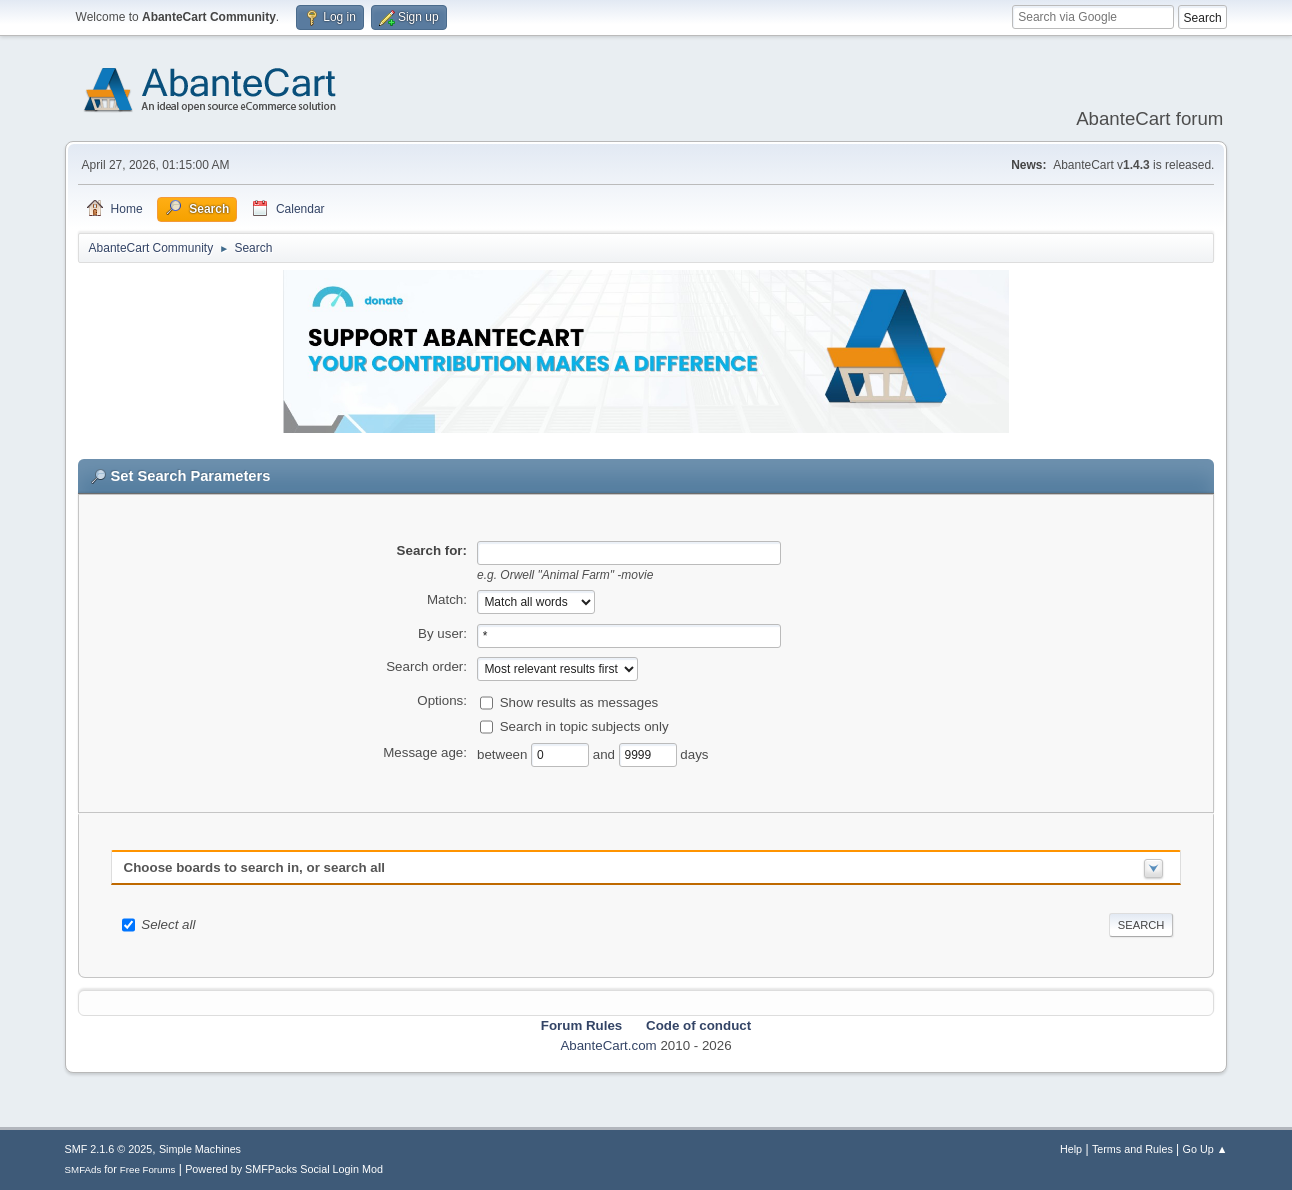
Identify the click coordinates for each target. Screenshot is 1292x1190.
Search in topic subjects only (584, 726)
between (504, 754)
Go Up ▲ (1205, 1149)
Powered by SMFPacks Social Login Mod (284, 1169)
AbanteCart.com (608, 1045)
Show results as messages (579, 702)
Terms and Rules (1132, 1149)
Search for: (432, 550)
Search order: (426, 666)
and (606, 754)
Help (1071, 1149)
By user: (442, 633)
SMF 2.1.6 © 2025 (109, 1149)
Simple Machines (200, 1149)
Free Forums (148, 1169)
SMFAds (83, 1169)
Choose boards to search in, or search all (254, 867)
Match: (447, 599)
